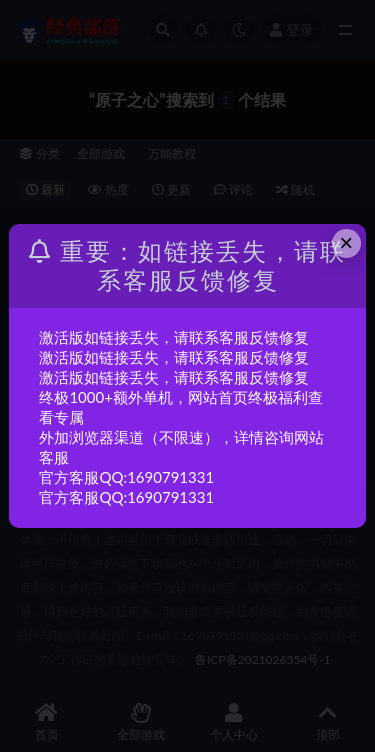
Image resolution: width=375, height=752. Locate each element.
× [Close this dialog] (346, 242)
